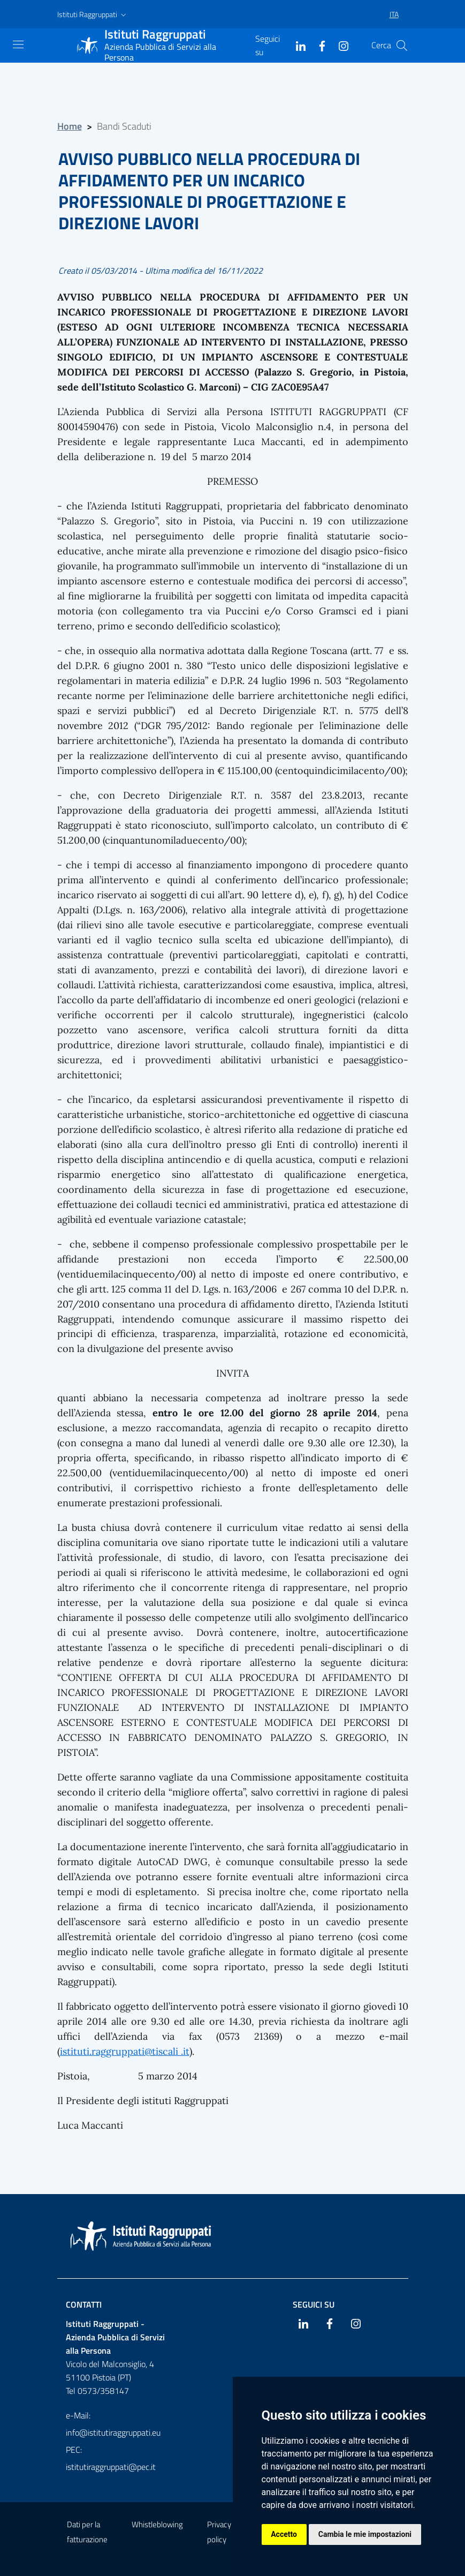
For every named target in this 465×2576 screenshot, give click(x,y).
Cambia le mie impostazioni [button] (365, 2534)
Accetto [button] (284, 2534)
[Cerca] (401, 45)
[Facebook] (318, 45)
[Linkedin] (296, 45)
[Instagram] (339, 45)
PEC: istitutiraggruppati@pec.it (111, 2458)
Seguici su (313, 2304)
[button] (92, 14)
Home (69, 126)
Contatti (84, 2304)
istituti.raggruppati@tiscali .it (124, 2051)
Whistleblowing (157, 2524)
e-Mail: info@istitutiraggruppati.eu (113, 2424)
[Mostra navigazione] (18, 44)
